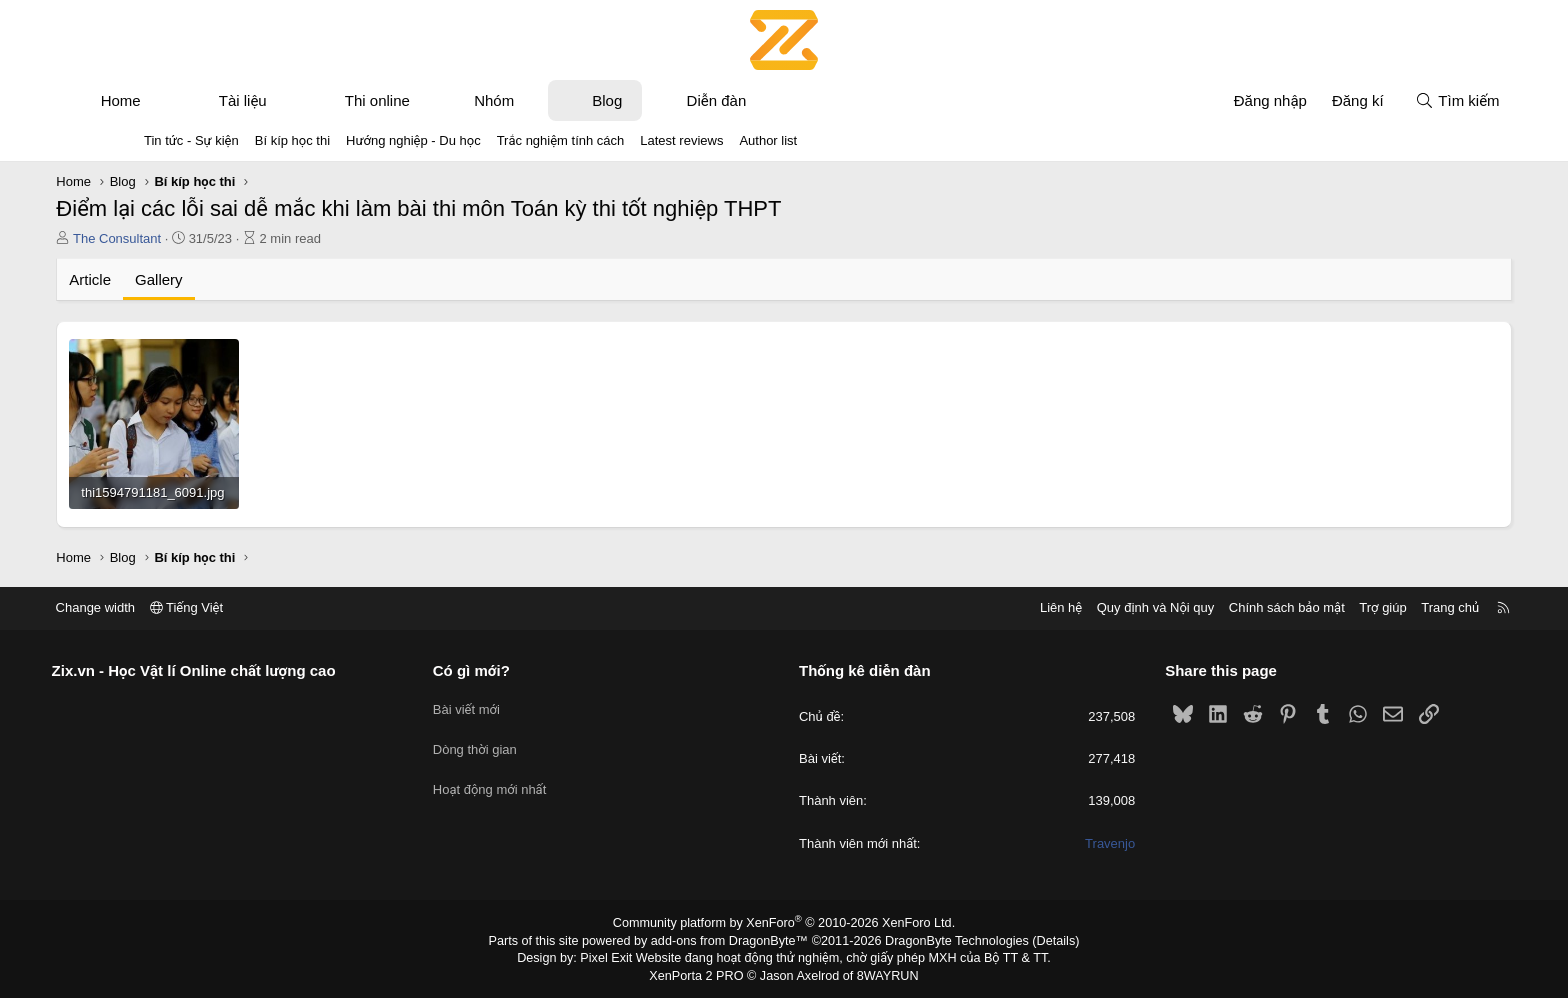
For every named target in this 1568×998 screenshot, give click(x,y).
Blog (695, 100)
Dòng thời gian (524, 741)
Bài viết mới (515, 705)
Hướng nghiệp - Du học (413, 140)
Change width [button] (193, 608)
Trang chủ (1353, 608)
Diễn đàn (804, 100)
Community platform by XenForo (784, 924)
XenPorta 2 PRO (700, 974)
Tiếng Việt (284, 608)
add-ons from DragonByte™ (732, 941)
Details (1042, 941)
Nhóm (582, 100)
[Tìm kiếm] (1370, 100)
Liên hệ (963, 608)
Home (208, 100)
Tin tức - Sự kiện (191, 140)
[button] (246, 100)
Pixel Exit (615, 957)
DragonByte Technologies (948, 941)
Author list (768, 140)
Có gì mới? (520, 671)
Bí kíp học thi (292, 140)
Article (178, 279)
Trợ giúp (1285, 608)
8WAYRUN (882, 974)
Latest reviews (681, 140)
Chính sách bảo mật (1189, 608)
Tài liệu (330, 100)
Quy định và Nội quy (1058, 608)
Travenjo (1061, 844)
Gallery (247, 279)
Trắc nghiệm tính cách (561, 140)
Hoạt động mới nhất (539, 777)
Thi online (464, 100)
